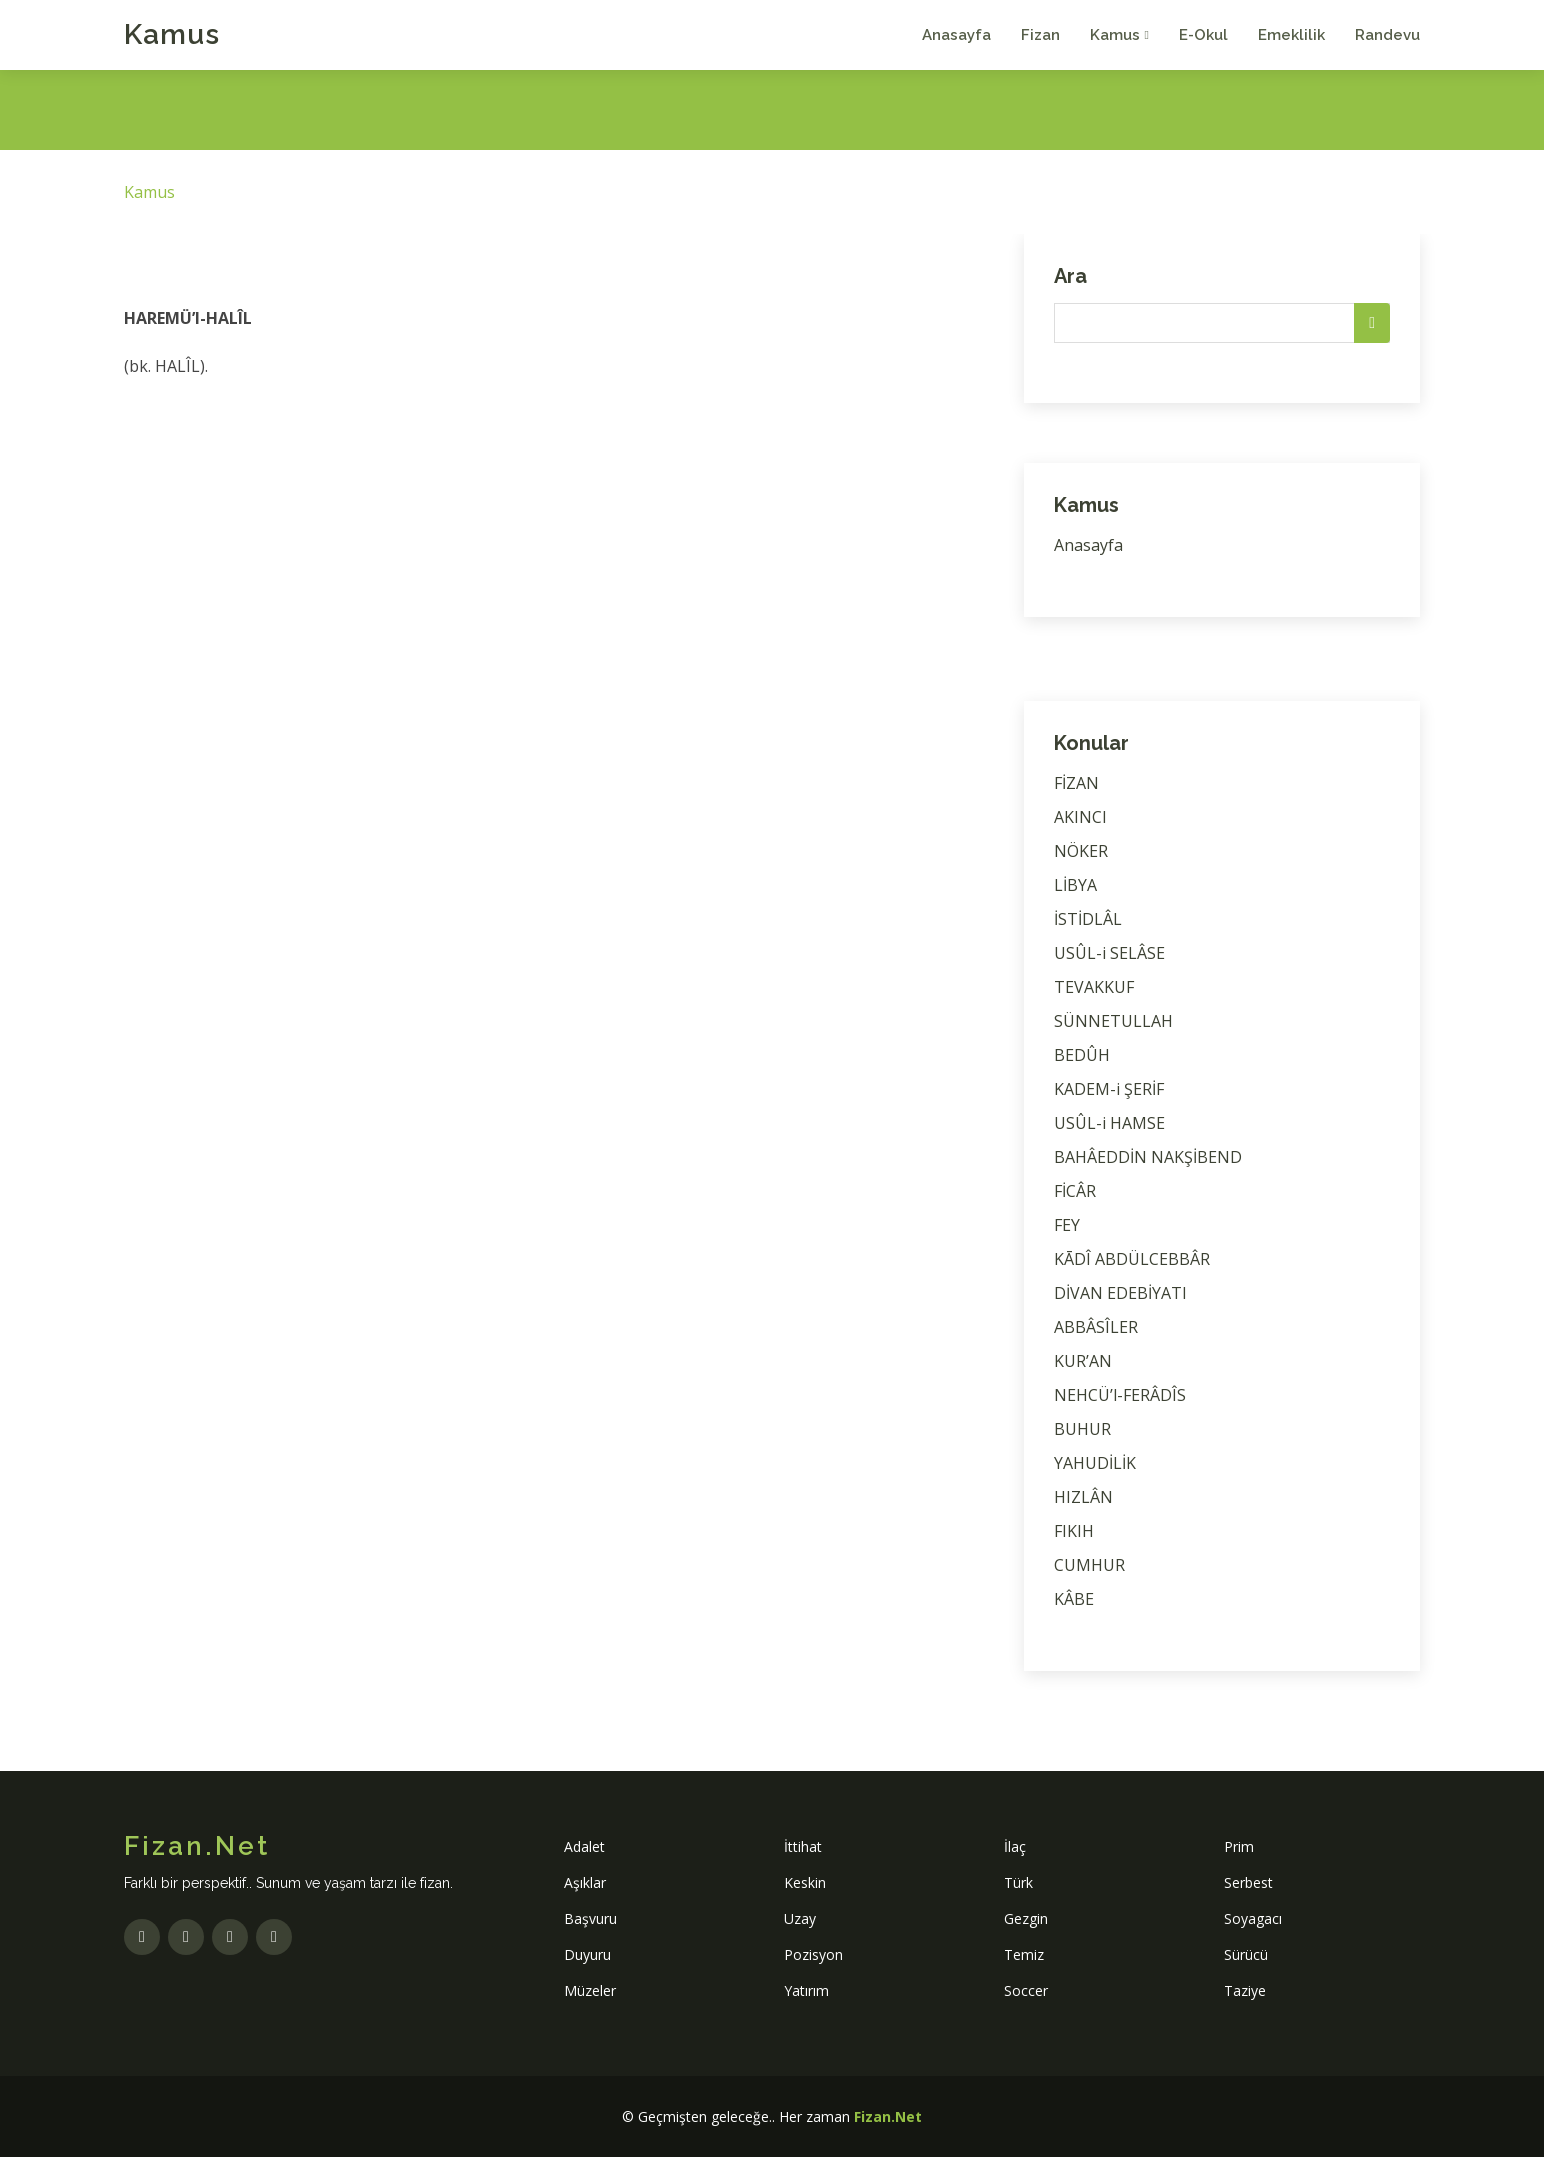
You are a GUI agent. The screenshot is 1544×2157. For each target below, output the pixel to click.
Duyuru (587, 1954)
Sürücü (1246, 1954)
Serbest (1248, 1882)
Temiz (1024, 1954)
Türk (1018, 1882)
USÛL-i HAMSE (1109, 1123)
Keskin (805, 1882)
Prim (1239, 1846)
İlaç (1015, 1846)
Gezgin (1026, 1918)
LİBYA (1075, 885)
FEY (1067, 1225)
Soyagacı (1253, 1918)
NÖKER (1081, 851)
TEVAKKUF (1094, 987)
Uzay (800, 1918)
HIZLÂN (1083, 1497)
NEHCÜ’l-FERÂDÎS (1120, 1395)
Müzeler (590, 1990)
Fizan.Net (888, 2116)
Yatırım (806, 1990)
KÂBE (1074, 1599)
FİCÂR (1075, 1191)
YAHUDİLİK (1095, 1463)
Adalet (584, 1846)
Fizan (1040, 35)
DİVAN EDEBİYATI (1120, 1293)
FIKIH (1074, 1531)
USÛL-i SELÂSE (1109, 953)
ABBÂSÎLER (1096, 1327)
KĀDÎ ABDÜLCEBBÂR (1132, 1259)
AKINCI (1080, 817)
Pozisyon (813, 1954)
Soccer (1026, 1990)
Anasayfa (956, 35)
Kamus (172, 34)
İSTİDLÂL (1088, 919)
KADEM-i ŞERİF (1109, 1089)
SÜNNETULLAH (1113, 1021)
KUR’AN (1083, 1361)
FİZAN (1076, 783)
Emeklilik (1291, 35)
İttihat (803, 1846)
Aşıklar (585, 1882)
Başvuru (590, 1918)
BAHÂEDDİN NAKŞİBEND (1148, 1157)
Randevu (1387, 35)
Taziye (1245, 1990)
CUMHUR (1089, 1565)
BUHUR (1082, 1429)
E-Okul (1203, 35)
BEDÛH (1082, 1055)
